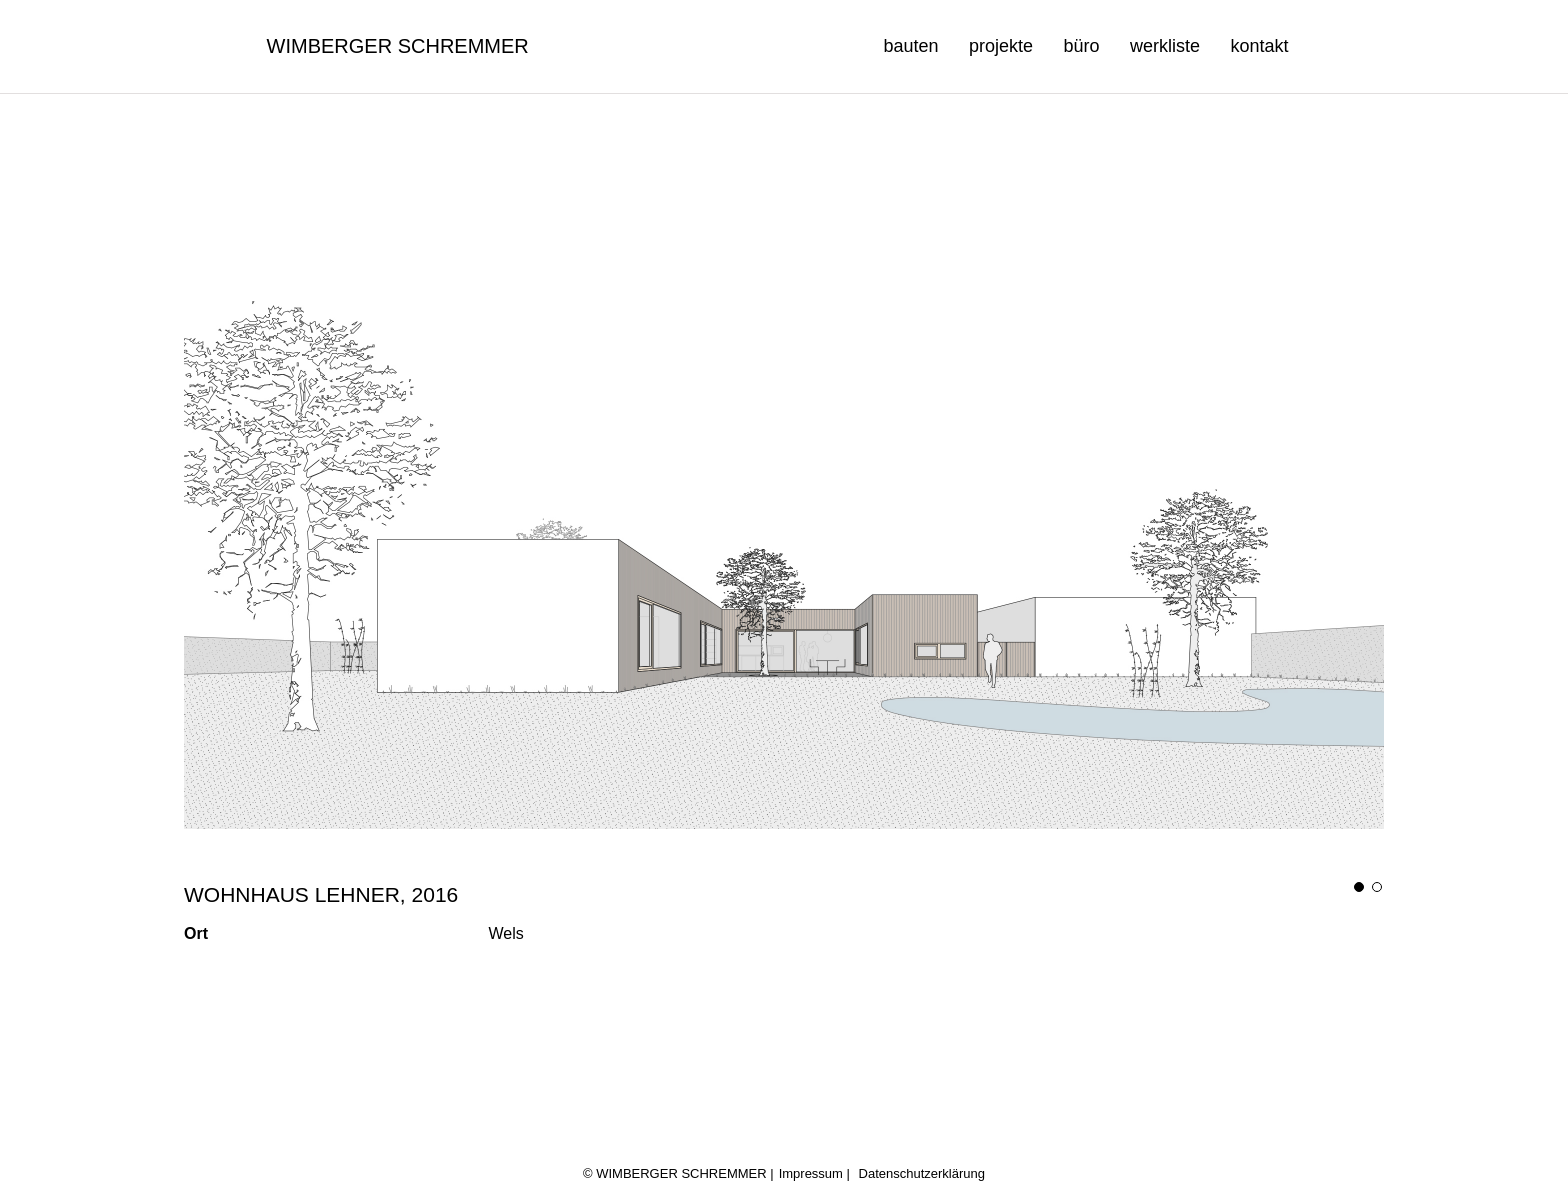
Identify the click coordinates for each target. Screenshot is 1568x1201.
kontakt (1259, 46)
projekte (1001, 46)
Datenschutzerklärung (922, 1173)
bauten (910, 46)
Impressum (811, 1173)
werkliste (1165, 46)
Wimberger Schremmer (398, 46)
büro (1081, 46)
